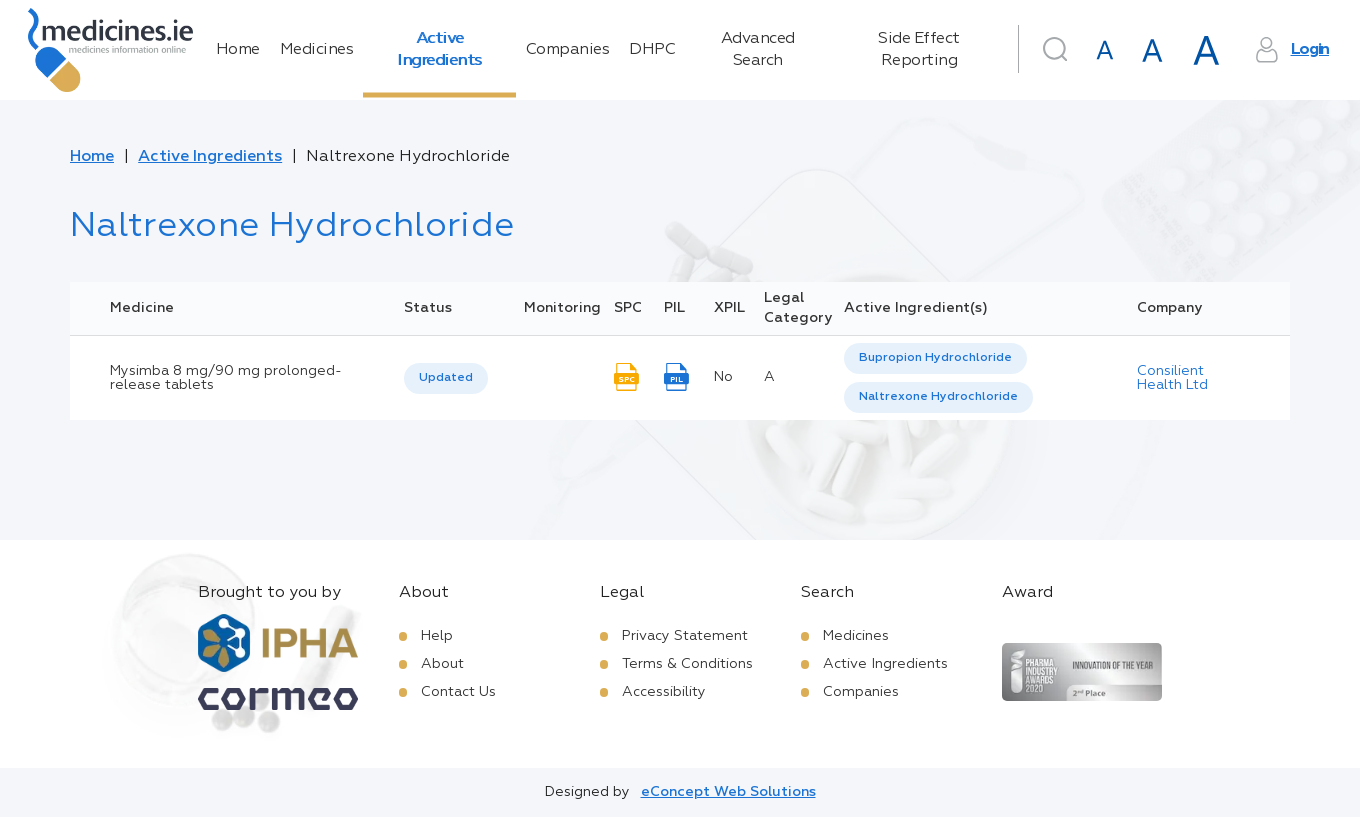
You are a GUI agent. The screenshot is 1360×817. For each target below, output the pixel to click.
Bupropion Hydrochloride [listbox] (935, 358)
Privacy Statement (685, 636)
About (442, 664)
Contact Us (458, 692)
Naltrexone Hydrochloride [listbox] (938, 397)
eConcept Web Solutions (728, 792)
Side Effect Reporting (919, 50)
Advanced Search (758, 50)
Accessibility (664, 692)
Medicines (317, 50)
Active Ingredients (439, 50)
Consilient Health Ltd (1172, 378)
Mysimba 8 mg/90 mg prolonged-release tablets (226, 378)
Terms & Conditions (687, 664)
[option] (935, 358)
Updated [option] (446, 378)
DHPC (652, 50)
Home (238, 50)
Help (437, 636)
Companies (568, 50)
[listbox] (446, 378)
